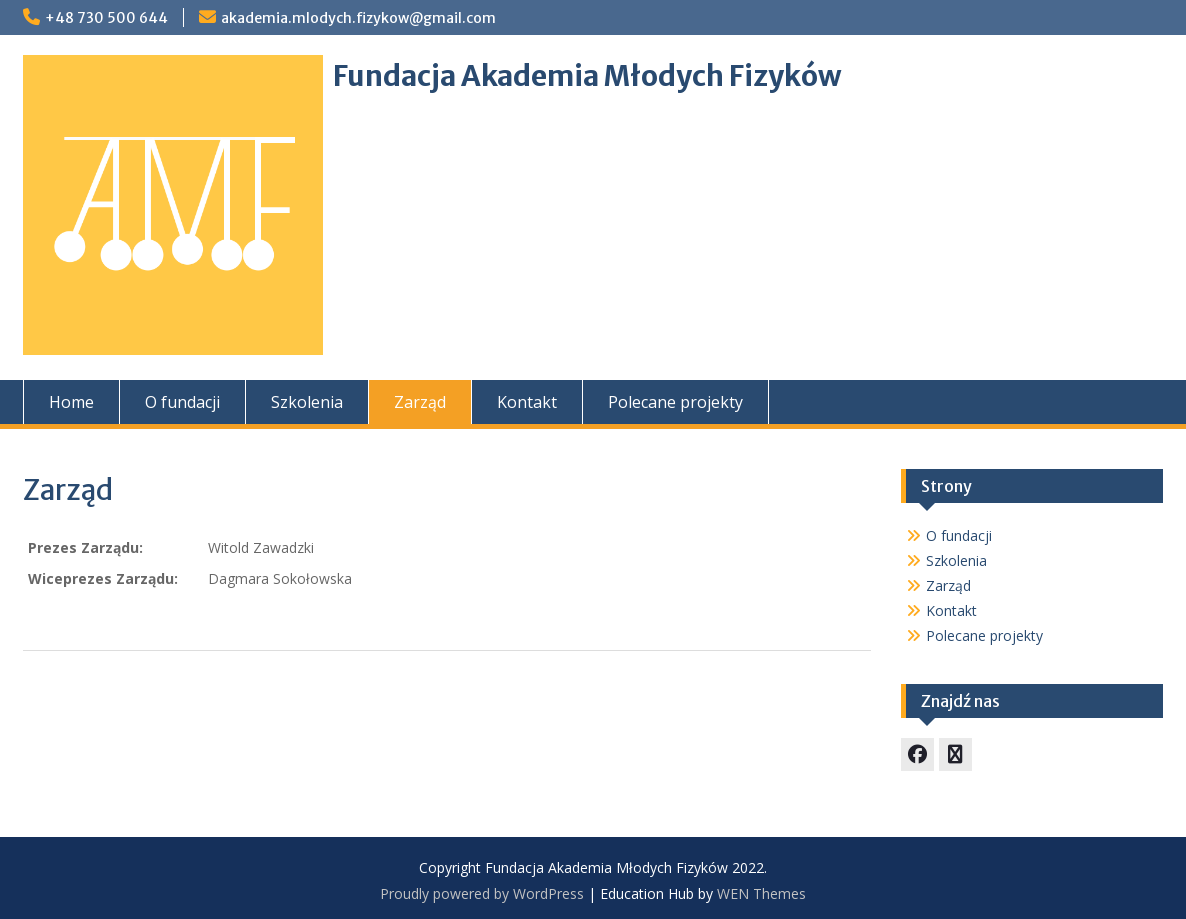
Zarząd (420, 402)
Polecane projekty (675, 402)
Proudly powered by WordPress (482, 893)
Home (71, 402)
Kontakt (527, 402)
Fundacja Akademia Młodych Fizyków (587, 76)
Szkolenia (307, 402)
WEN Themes (761, 893)
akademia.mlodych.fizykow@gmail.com (358, 18)
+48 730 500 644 (106, 18)
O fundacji (182, 402)
